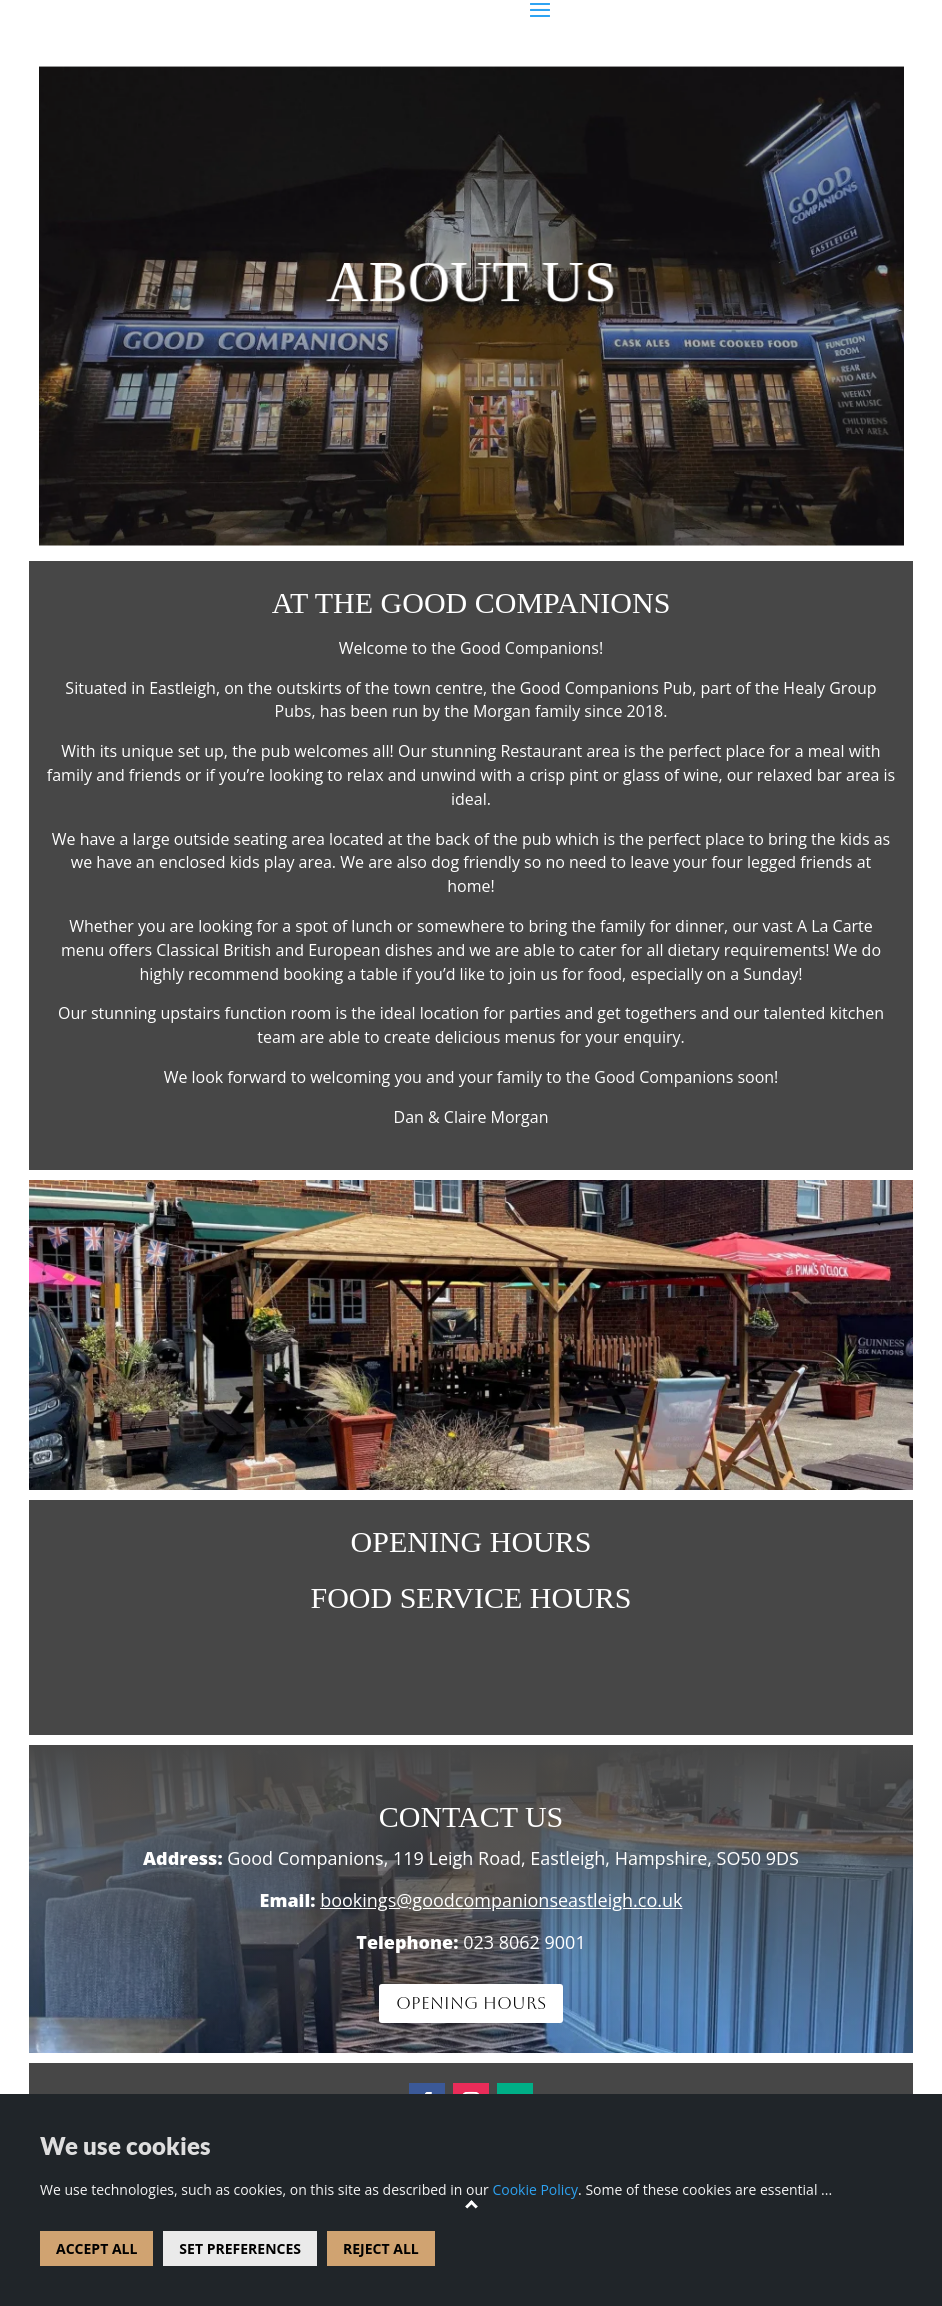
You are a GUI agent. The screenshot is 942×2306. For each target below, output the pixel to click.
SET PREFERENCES (240, 2248)
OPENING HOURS (471, 2003)
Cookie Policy (535, 2189)
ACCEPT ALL (96, 2248)
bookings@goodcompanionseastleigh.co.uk (501, 1900)
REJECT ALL (381, 2248)
